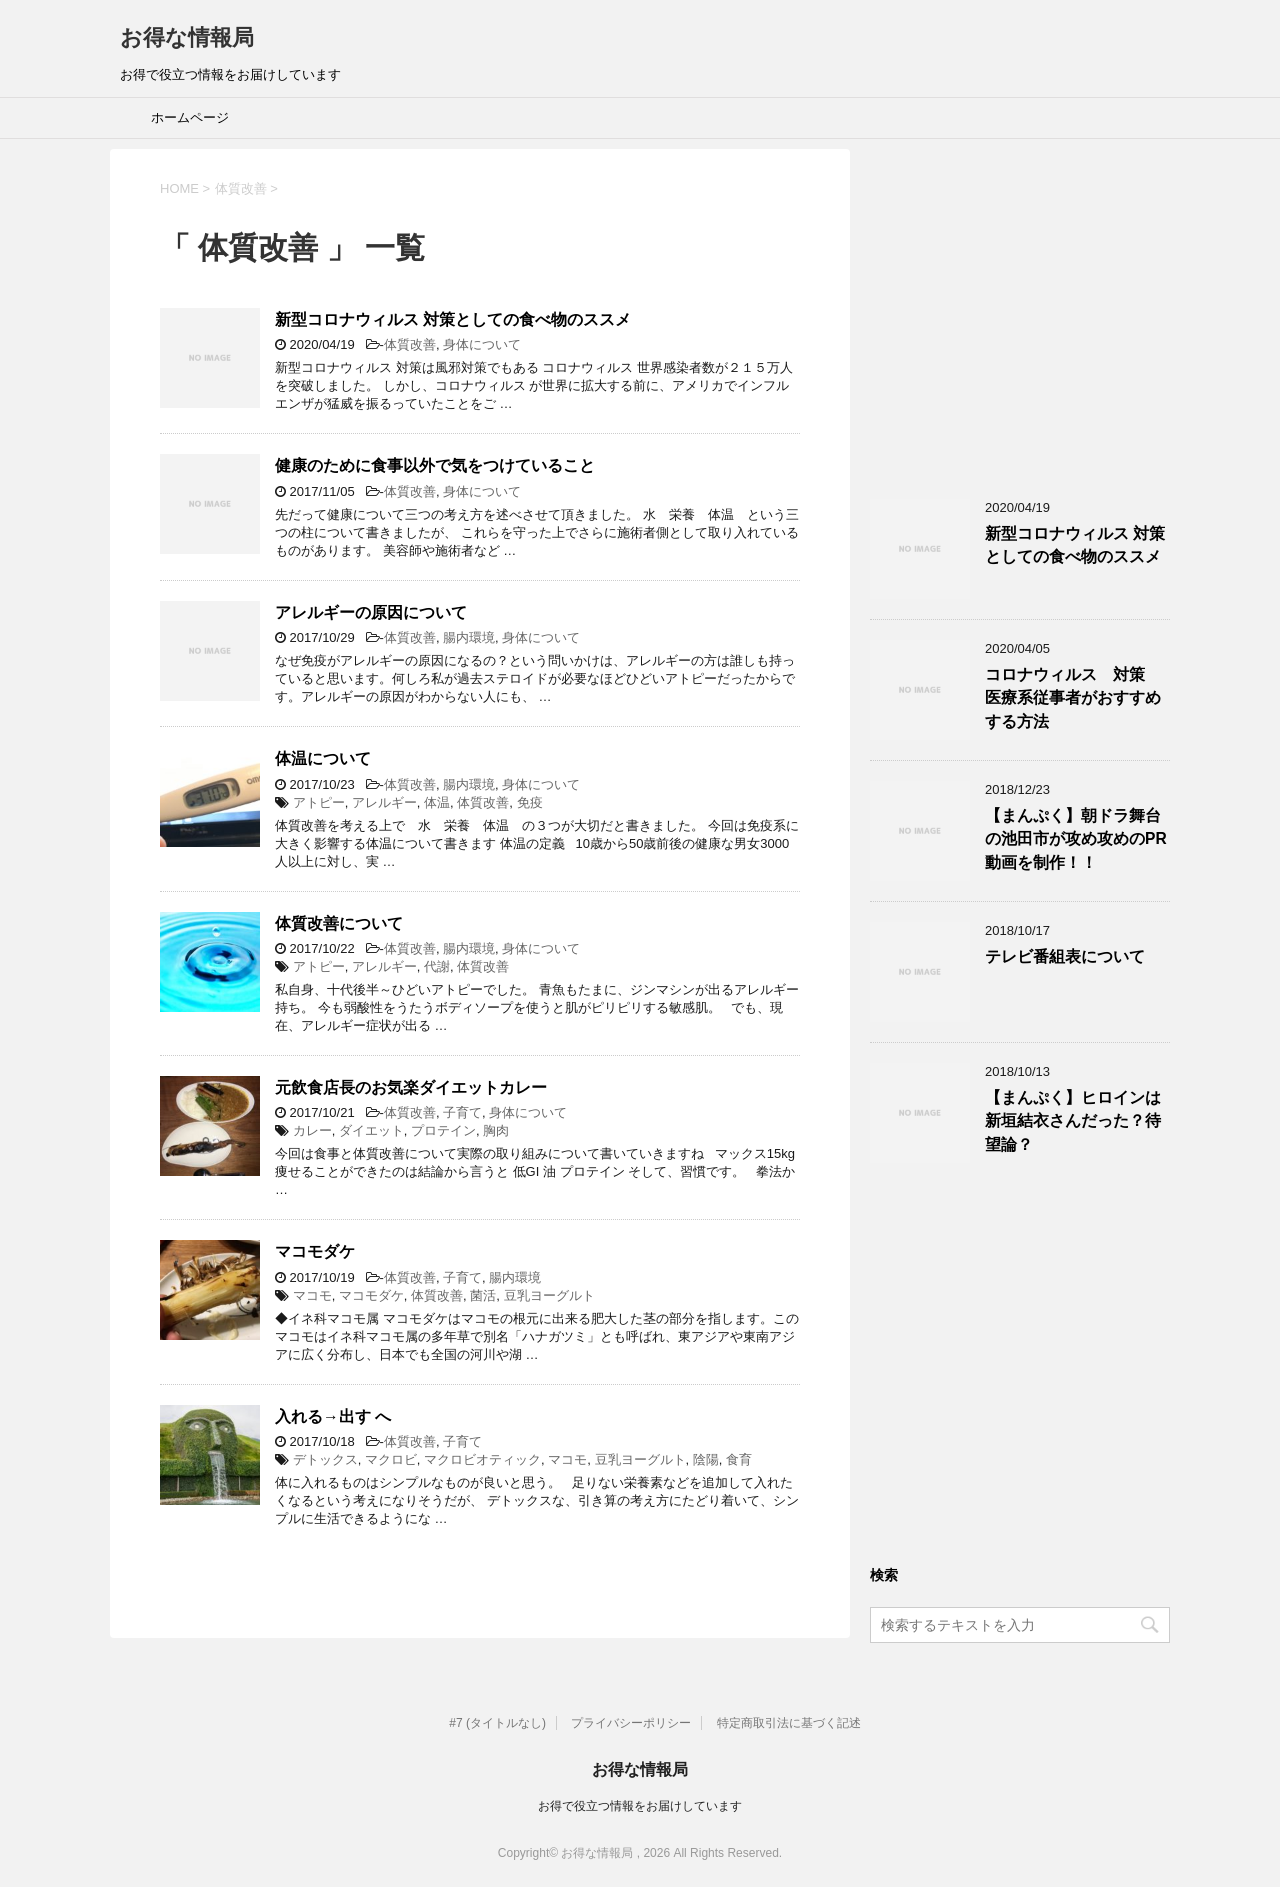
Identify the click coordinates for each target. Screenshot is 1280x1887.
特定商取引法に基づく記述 (789, 1723)
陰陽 (706, 1459)
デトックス (325, 1459)
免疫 (530, 802)
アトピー (319, 802)
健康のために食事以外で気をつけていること (435, 465)
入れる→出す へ (333, 1416)
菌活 (483, 1295)
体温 (437, 802)
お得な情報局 (187, 37)
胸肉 (496, 1130)
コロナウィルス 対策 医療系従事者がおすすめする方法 (1073, 698)
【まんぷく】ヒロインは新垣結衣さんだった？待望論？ (1073, 1121)
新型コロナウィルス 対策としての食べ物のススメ (453, 319)
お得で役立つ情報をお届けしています (640, 1806)
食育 (739, 1459)
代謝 (437, 966)
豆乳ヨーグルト (549, 1295)
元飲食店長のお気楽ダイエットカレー (411, 1087)
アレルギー (384, 802)
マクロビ (391, 1459)
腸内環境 (469, 637)
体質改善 (410, 344)
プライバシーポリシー (631, 1723)
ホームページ (190, 117)
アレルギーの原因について (371, 612)
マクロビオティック (482, 1459)
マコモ (312, 1295)
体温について (323, 758)
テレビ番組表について (1065, 956)
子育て (462, 1112)
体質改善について (339, 923)
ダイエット (371, 1130)
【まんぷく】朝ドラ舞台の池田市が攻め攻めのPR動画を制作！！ (1076, 839)
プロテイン (443, 1130)
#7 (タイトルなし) (497, 1723)
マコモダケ (315, 1251)
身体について (482, 344)
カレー (312, 1130)
